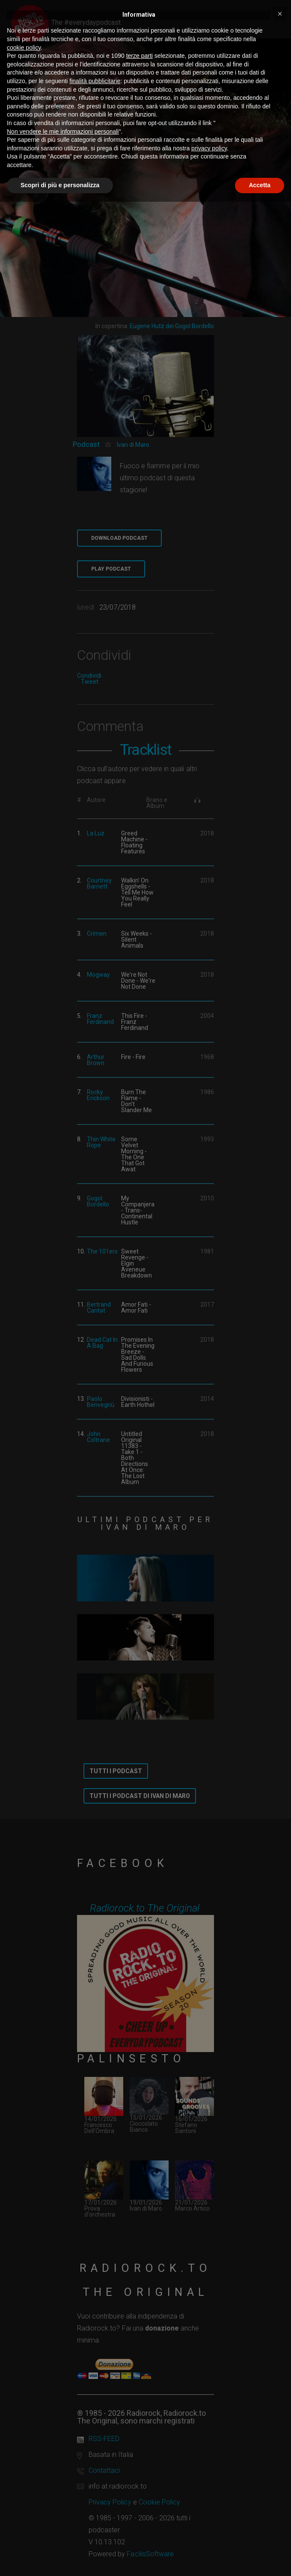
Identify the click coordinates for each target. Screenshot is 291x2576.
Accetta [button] (259, 185)
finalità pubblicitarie (94, 81)
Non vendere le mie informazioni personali (63, 131)
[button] (280, 14)
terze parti (139, 55)
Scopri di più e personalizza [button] (60, 185)
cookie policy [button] (24, 47)
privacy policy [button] (209, 148)
